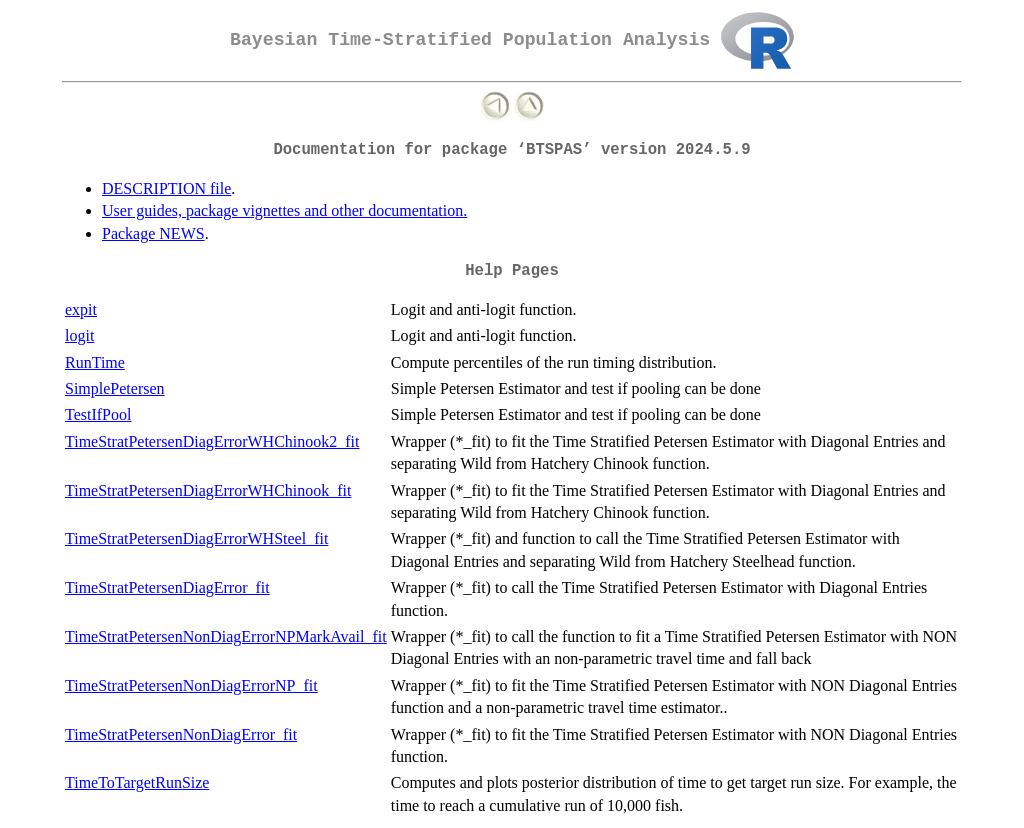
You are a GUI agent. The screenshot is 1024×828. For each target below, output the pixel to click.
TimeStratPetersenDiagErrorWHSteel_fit (196, 538)
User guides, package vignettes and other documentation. (284, 210)
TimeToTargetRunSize (137, 782)
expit (81, 309)
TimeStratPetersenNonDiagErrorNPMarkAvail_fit (226, 636)
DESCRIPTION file (166, 188)
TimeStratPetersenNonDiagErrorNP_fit (191, 685)
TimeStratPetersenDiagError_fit (167, 587)
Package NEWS (153, 233)
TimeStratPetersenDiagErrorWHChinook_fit (208, 490)
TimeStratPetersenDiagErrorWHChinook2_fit (212, 441)
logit (79, 335)
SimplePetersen (115, 388)
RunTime (95, 362)
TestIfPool (98, 414)
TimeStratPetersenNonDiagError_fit (181, 734)
